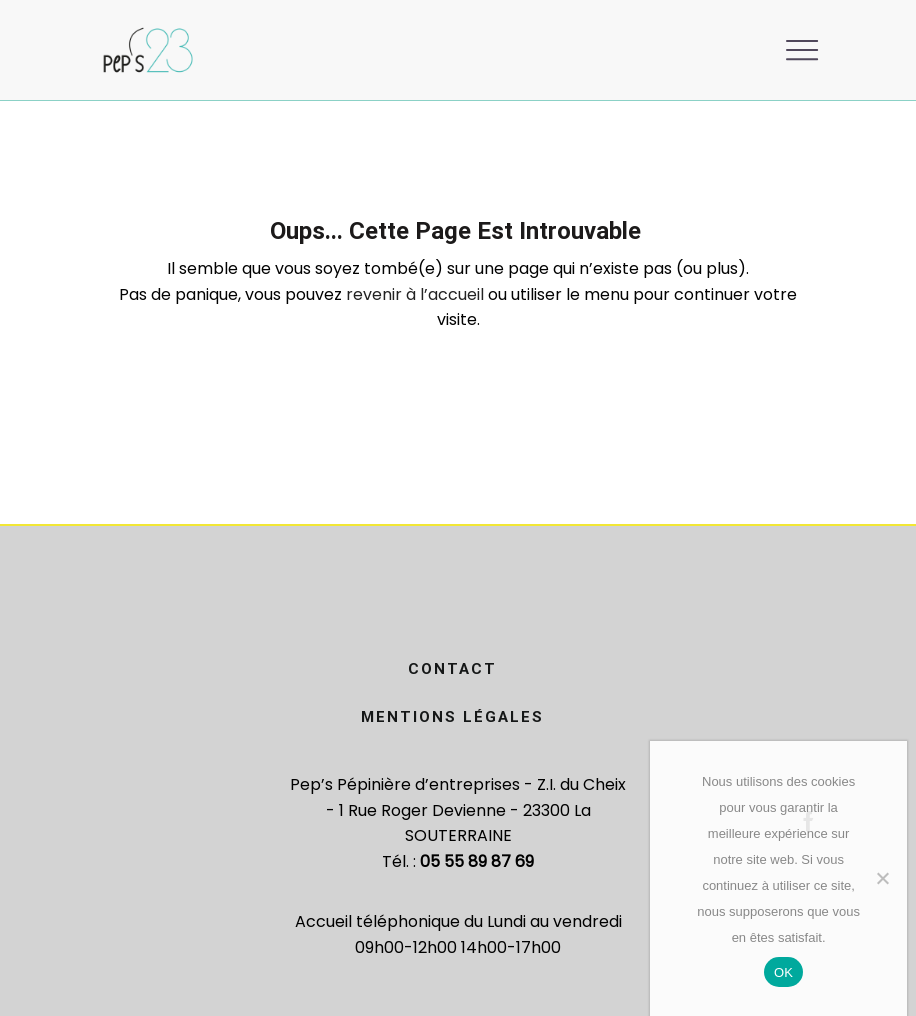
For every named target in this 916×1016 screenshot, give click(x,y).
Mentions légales (452, 717)
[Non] (882, 878)
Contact (452, 669)
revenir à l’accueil (415, 294)
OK (783, 972)
